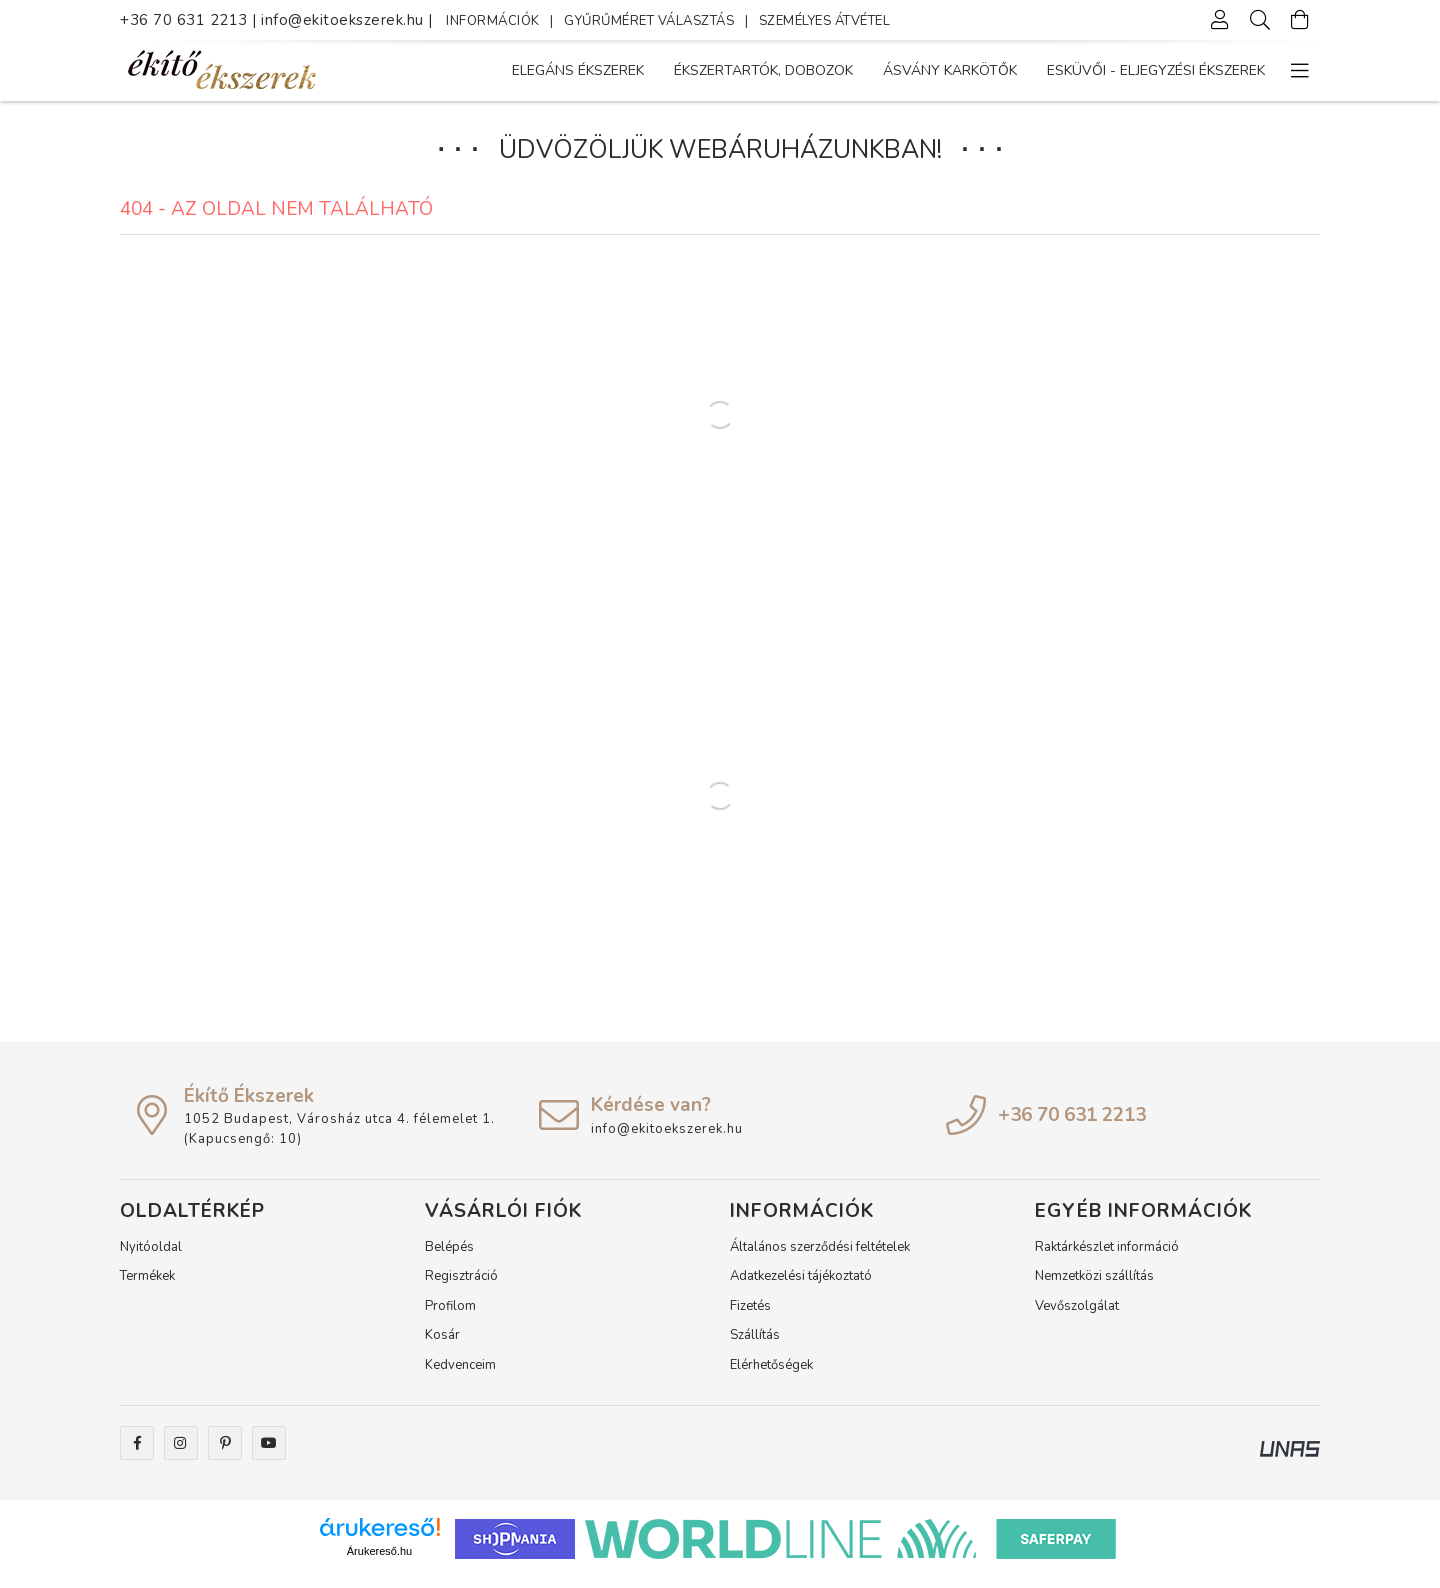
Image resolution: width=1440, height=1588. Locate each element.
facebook (137, 1454)
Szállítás (755, 1346)
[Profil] (1220, 20)
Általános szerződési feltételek (820, 1258)
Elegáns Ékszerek (1199, 70)
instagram (181, 1454)
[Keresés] (1260, 20)
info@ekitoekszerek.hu (344, 20)
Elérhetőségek (771, 1376)
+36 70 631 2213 (184, 20)
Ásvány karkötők (827, 70)
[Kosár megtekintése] (1300, 20)
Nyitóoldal (151, 1258)
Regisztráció (461, 1287)
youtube (269, 1454)
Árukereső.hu (379, 1562)
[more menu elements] (1300, 71)
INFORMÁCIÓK (493, 21)
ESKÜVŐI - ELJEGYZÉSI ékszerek (621, 70)
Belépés (449, 1258)
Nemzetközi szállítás (1094, 1287)
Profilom (450, 1317)
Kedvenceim (460, 1376)
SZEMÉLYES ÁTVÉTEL (825, 21)
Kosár (442, 1346)
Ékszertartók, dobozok (1013, 70)
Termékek (147, 1287)
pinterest (225, 1454)
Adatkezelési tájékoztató (801, 1287)
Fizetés (750, 1317)
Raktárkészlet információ (1107, 1258)
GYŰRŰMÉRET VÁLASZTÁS (649, 21)
